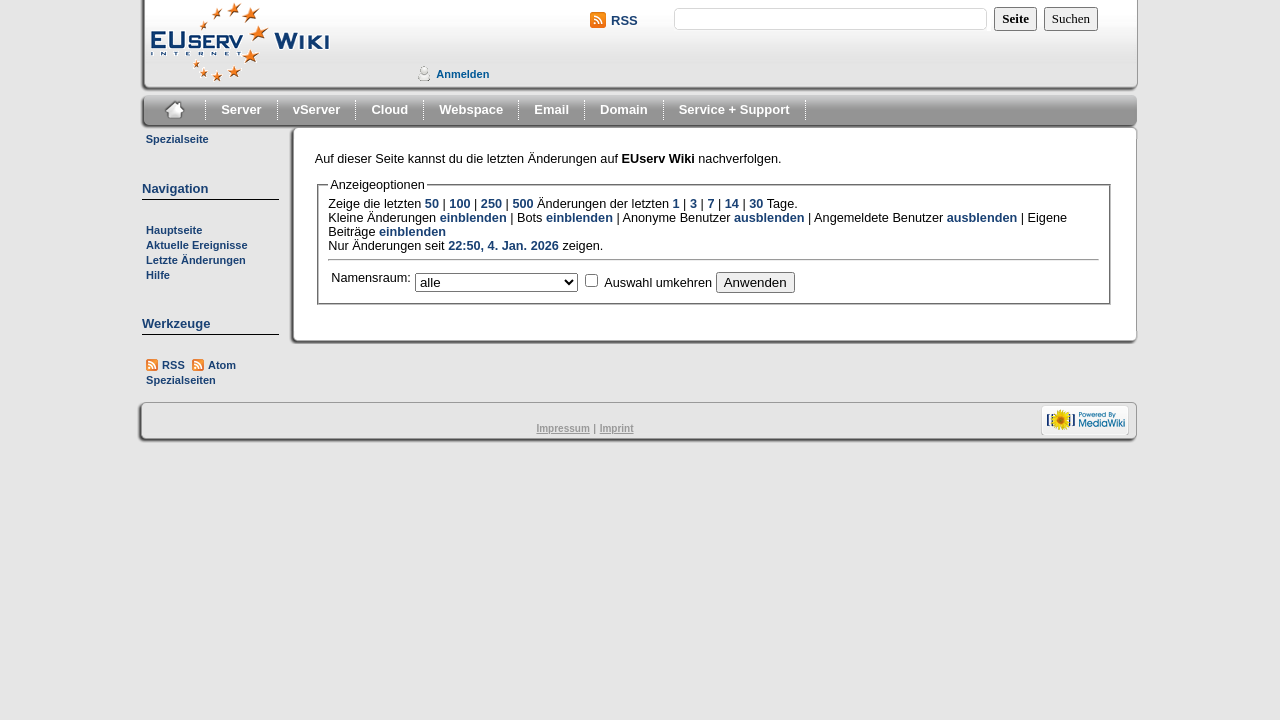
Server (241, 109)
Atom (222, 365)
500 (522, 204)
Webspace (471, 109)
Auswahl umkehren (658, 283)
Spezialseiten (181, 380)
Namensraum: (371, 278)
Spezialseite (177, 139)
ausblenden (769, 218)
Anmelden (462, 74)
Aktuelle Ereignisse (197, 245)
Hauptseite (174, 230)
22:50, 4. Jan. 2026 (503, 246)
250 (491, 204)
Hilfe (158, 275)
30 (756, 204)
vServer (317, 109)
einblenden (473, 218)
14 (732, 204)
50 (432, 204)
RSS (624, 20)
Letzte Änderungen (196, 260)
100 (459, 204)
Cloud (389, 109)
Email (551, 109)
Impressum (562, 428)
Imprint (617, 428)
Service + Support (734, 109)
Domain (624, 109)
